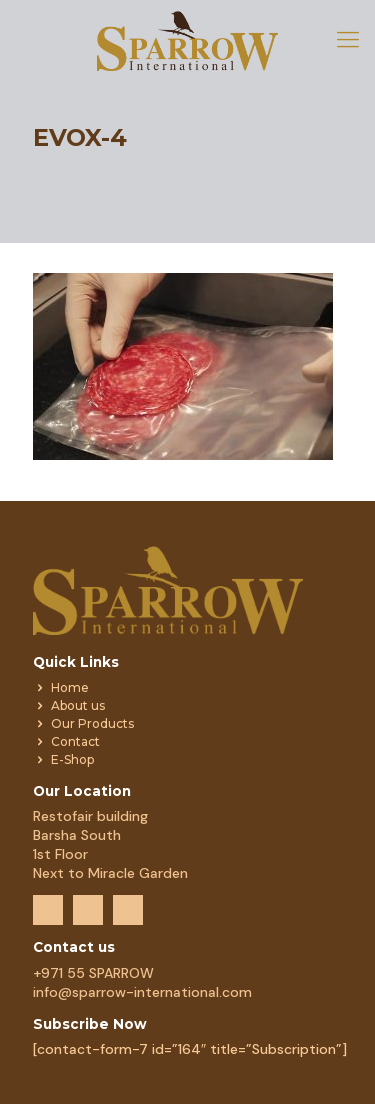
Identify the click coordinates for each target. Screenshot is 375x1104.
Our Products (92, 723)
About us (78, 705)
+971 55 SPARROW (93, 973)
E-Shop (72, 759)
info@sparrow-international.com (142, 992)
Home (70, 687)
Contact (75, 741)
